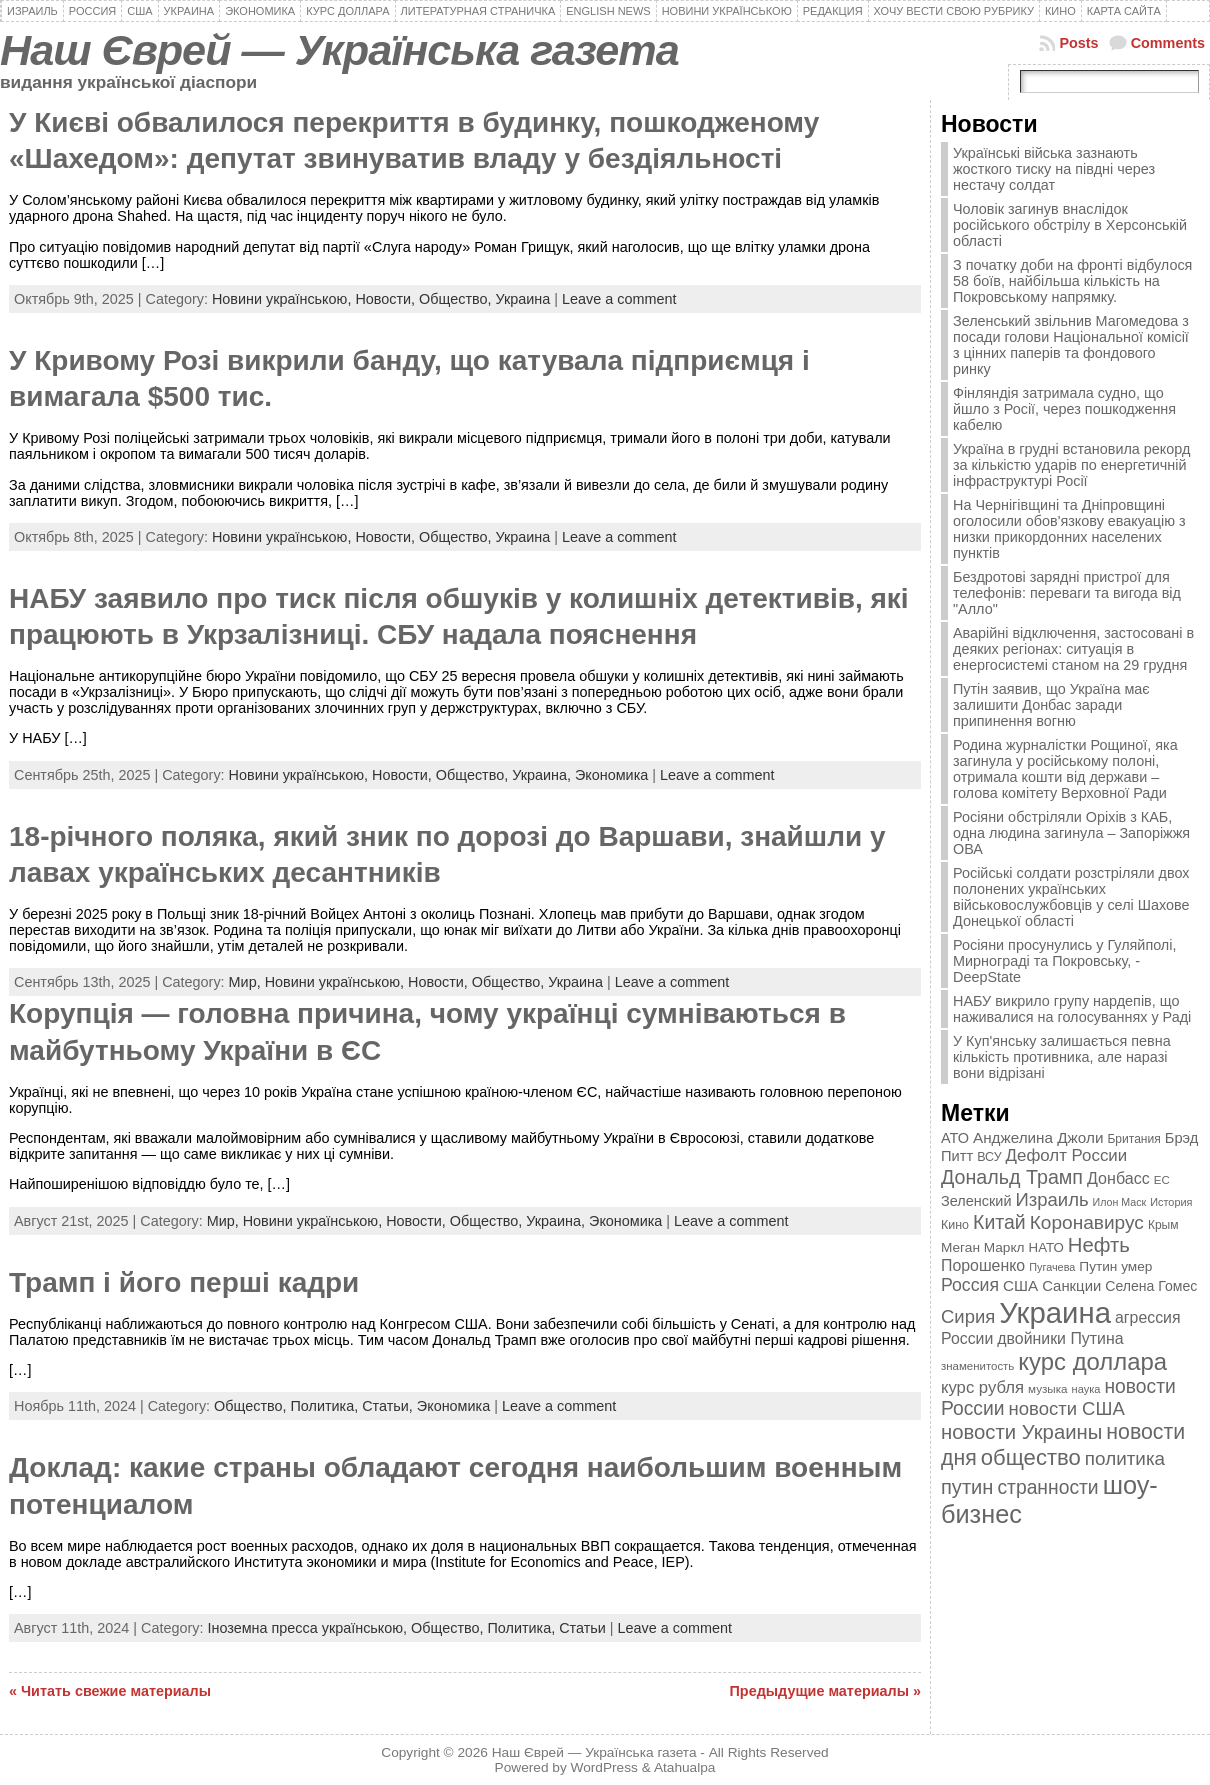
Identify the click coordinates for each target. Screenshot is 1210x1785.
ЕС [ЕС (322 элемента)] (1162, 1180)
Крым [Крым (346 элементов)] (1163, 1225)
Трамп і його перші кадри (184, 1282)
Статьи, (389, 1406)
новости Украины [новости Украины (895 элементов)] (1021, 1432)
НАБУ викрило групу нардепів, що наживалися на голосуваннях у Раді (1072, 1009)
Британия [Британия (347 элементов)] (1133, 1139)
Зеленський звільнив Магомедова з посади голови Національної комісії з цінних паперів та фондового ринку (1071, 345)
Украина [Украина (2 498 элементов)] (1055, 1312)
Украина (522, 299)
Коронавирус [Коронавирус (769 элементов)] (1087, 1222)
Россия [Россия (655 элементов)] (970, 1285)
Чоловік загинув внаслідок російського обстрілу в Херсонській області (1070, 225)
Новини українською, (283, 299)
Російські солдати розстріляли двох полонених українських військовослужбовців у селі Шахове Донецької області (1071, 897)
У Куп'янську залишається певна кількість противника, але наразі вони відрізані (1062, 1057)
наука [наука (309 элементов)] (1086, 1389)
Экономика (611, 775)
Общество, (457, 299)
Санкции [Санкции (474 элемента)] (1071, 1286)
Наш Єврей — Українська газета (339, 50)
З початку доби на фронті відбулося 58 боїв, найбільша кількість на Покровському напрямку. (1072, 281)
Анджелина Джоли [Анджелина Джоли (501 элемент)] (1038, 1137)
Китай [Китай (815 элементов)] (999, 1222)
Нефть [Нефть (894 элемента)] (1099, 1245)
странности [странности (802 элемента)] (1047, 1487)
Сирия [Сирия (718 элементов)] (968, 1316)
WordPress (604, 1767)
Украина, (543, 775)
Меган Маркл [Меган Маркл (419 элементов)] (983, 1247)
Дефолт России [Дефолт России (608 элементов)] (1067, 1155)
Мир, (247, 982)
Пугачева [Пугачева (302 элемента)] (1052, 1267)
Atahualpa (685, 1767)
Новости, (387, 299)
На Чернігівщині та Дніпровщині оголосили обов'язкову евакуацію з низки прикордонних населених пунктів (1069, 529)
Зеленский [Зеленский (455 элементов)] (976, 1201)
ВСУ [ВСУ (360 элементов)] (989, 1157)
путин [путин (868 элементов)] (967, 1487)
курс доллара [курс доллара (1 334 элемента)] (1092, 1361)
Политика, (326, 1406)
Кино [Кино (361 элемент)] (955, 1225)
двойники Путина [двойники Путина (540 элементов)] (1060, 1338)
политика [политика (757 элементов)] (1125, 1458)
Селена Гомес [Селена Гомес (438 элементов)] (1151, 1286)
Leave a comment (619, 299)
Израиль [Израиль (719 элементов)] (1052, 1199)
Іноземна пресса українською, (309, 1628)
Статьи (582, 1628)
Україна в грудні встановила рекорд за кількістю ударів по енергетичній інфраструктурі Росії (1071, 465)
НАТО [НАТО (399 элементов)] (1046, 1247)
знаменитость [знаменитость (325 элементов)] (977, 1366)
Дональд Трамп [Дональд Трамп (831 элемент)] (1012, 1177)
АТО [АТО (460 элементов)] (955, 1138)
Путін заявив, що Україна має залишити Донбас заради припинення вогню (1051, 705)
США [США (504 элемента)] (1020, 1285)
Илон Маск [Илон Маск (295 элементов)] (1120, 1202)
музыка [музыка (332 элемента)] (1048, 1388)
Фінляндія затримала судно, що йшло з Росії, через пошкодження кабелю (1064, 409)
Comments (1168, 43)
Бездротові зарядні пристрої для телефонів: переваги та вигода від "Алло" (1067, 593)
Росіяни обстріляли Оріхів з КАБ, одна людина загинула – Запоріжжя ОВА (1071, 833)
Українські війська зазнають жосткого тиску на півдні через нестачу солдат (1054, 169)
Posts (1078, 43)
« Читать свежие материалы (110, 1691)
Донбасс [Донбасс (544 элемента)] (1118, 1178)
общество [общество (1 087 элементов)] (1031, 1457)
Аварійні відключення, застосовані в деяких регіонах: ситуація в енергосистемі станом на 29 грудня (1073, 649)
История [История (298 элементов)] (1171, 1202)
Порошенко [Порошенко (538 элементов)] (983, 1265)
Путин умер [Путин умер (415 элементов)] (1115, 1266)
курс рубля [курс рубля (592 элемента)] (982, 1387)
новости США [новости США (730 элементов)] (1067, 1408)
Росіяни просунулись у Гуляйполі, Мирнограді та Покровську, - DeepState (1064, 961)
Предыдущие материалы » (825, 1691)
